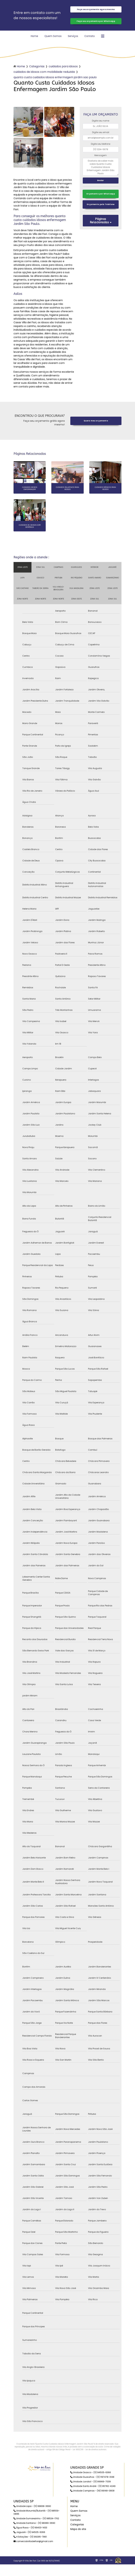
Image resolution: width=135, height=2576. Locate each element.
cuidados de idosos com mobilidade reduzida (44, 83)
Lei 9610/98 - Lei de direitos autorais (89, 2461)
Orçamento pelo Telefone (100, 223)
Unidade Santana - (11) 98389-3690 (34, 2534)
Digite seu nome (100, 132)
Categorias (36, 78)
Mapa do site (78, 2540)
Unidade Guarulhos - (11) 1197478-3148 (92, 2488)
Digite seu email (100, 143)
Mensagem (100, 166)
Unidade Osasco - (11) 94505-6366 (90, 2483)
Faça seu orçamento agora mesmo (96, 12)
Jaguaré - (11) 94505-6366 (29, 2543)
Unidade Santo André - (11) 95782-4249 (92, 2497)
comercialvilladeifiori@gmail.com (33, 2552)
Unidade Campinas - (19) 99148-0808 (92, 2502)
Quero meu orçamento (96, 432)
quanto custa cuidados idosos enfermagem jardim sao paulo (55, 89)
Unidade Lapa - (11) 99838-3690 (32, 2517)
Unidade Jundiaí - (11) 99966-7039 (90, 2493)
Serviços (73, 47)
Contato (89, 47)
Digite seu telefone (100, 155)
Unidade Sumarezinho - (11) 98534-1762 (36, 2530)
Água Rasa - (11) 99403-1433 (30, 2539)
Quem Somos (53, 47)
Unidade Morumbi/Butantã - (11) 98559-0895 (37, 2524)
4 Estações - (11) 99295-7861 (30, 2548)
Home (34, 47)
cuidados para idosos (63, 78)
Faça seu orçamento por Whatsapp (96, 30)
